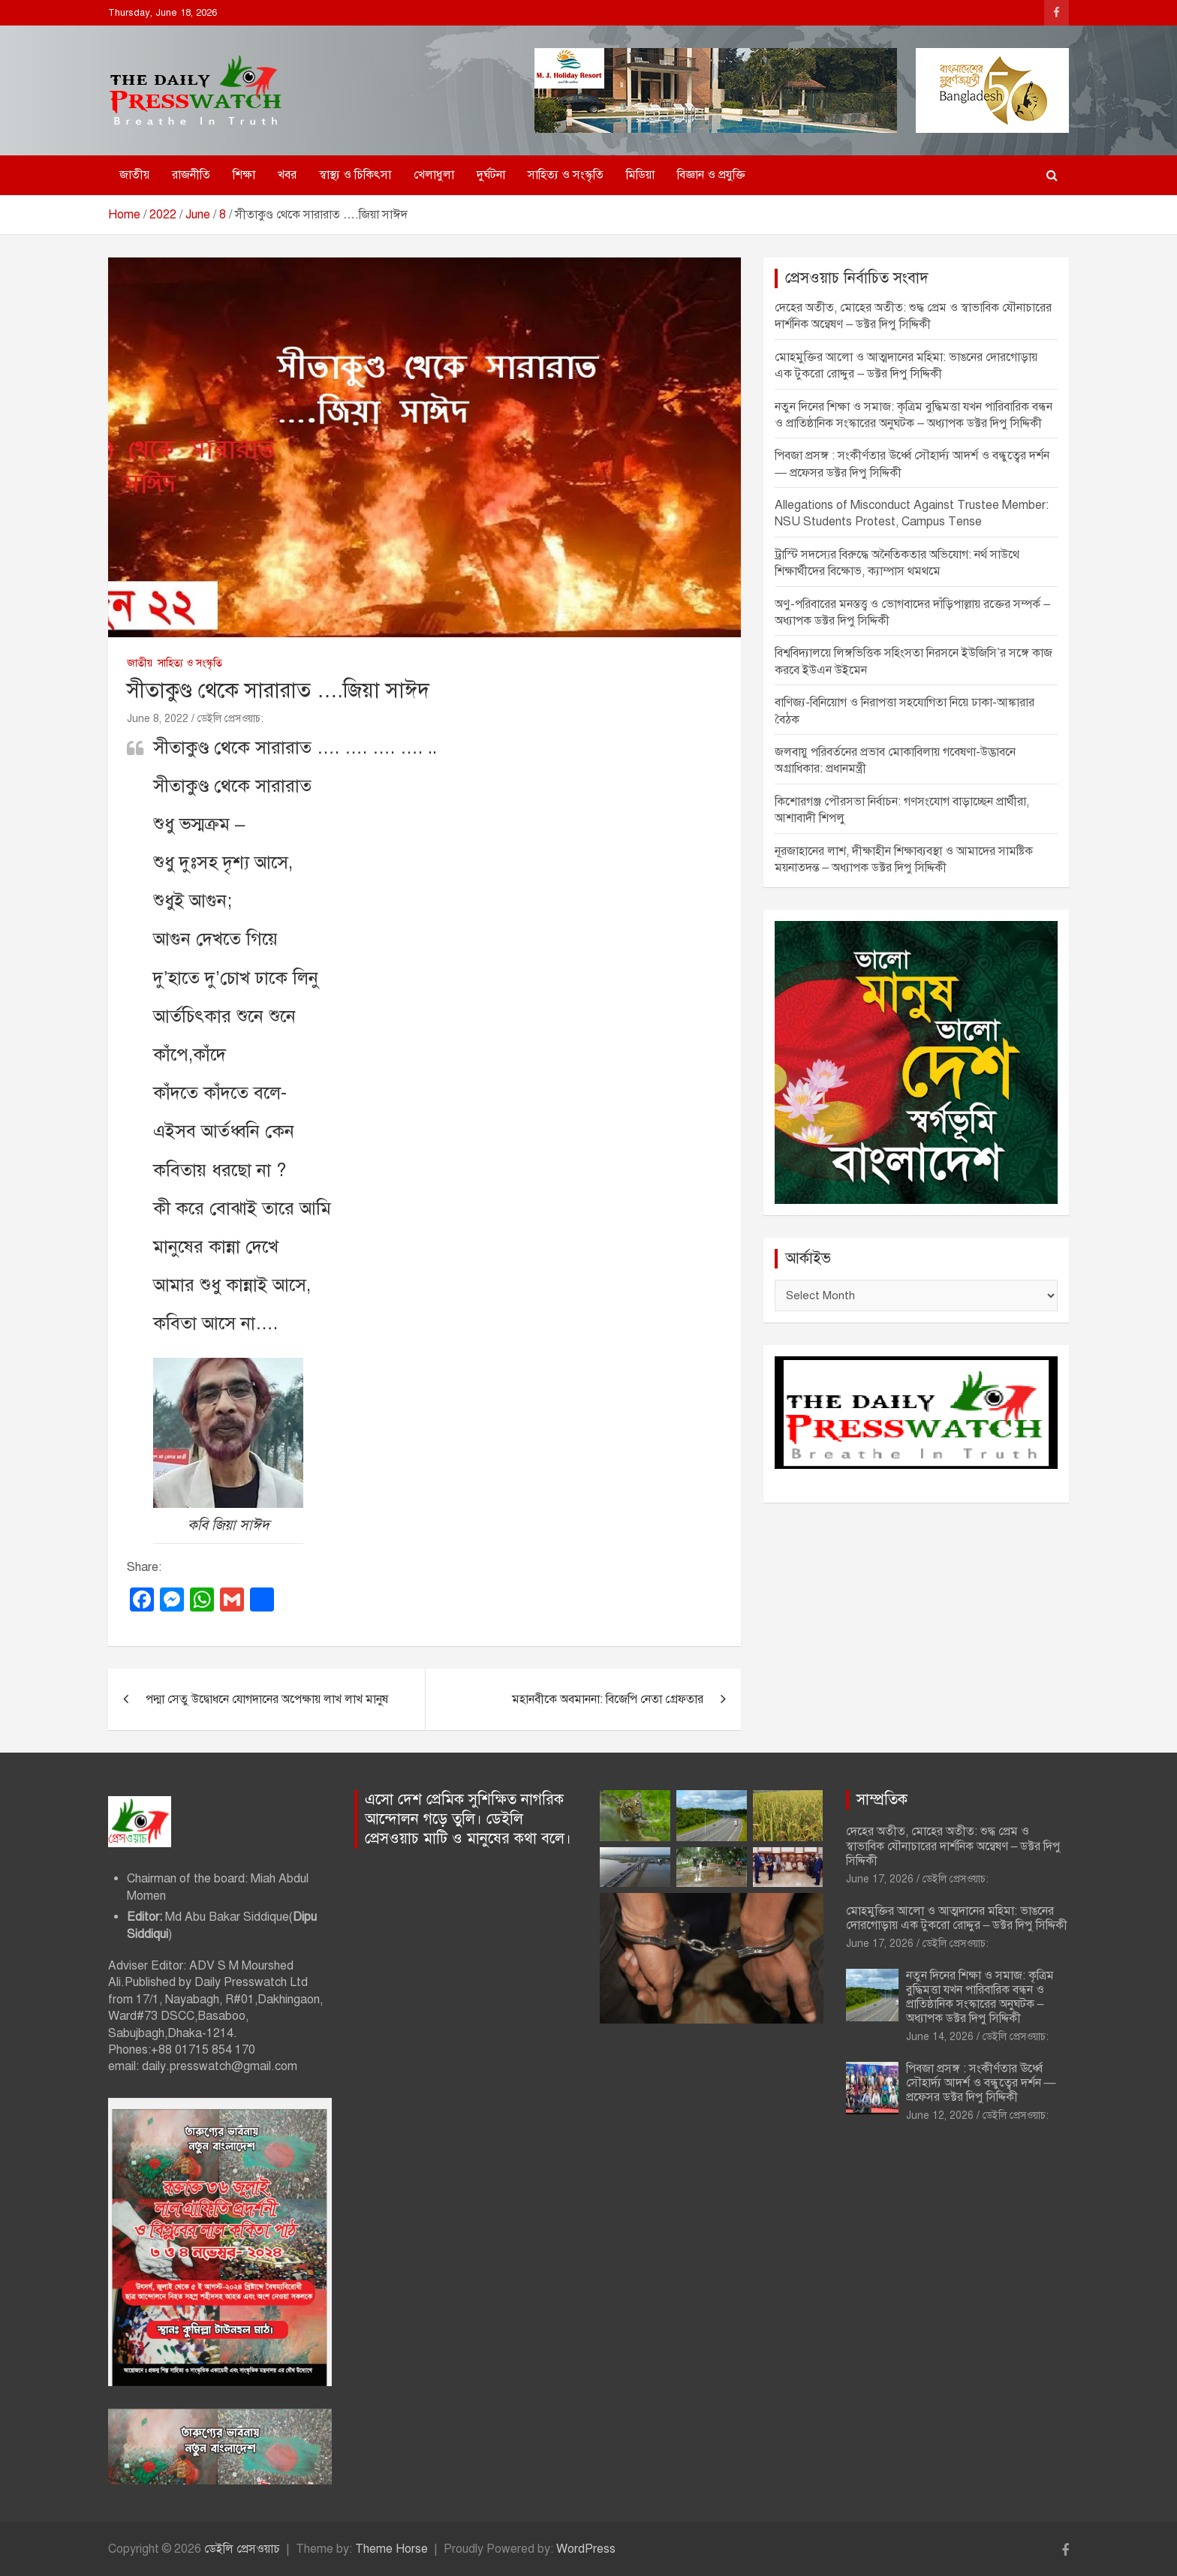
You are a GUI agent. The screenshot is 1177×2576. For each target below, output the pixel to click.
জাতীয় (134, 174)
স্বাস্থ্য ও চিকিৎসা (355, 174)
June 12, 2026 (940, 2115)
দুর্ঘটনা (491, 174)
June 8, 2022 (157, 718)
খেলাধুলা (434, 174)
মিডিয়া (640, 174)
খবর (287, 174)
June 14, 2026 (940, 2036)
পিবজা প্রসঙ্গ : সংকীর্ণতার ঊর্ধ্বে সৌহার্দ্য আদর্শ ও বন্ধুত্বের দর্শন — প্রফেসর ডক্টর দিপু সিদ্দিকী (981, 2083)
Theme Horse (391, 2548)
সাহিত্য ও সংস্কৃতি (566, 174)
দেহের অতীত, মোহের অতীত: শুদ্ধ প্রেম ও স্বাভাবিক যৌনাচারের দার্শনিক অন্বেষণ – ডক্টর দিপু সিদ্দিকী (953, 1845)
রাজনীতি (191, 174)
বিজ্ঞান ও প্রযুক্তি (711, 174)
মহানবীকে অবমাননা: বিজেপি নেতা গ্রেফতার (607, 1699)
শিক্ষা (244, 174)
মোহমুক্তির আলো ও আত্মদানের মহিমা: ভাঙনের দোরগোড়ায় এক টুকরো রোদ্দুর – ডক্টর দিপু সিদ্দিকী (957, 1918)
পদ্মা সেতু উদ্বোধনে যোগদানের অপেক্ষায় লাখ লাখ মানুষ (267, 1699)
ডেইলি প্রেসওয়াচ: (230, 718)
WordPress (586, 2548)
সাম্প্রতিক (882, 1799)
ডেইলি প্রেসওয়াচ (242, 2548)
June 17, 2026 (880, 1879)
